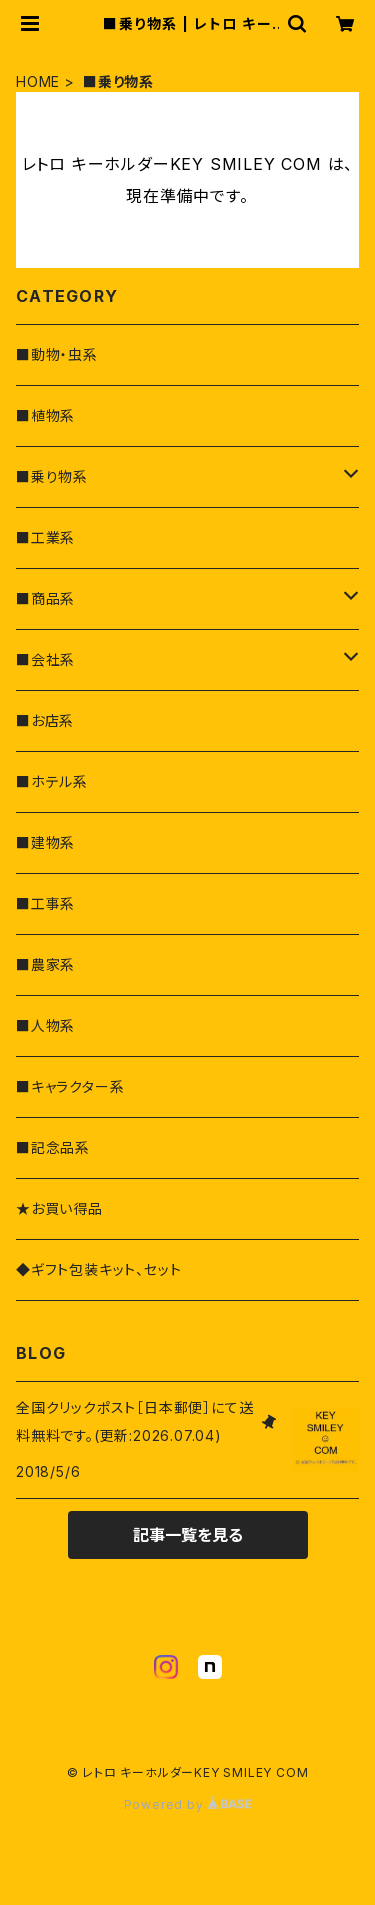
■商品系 (45, 598)
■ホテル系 (52, 781)
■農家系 (45, 964)
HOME (38, 81)
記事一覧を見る (188, 1535)
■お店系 (45, 720)
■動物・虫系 (57, 354)
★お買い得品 (59, 1208)
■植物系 (45, 415)
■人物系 (45, 1025)
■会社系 (45, 659)
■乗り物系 (52, 476)
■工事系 (45, 903)
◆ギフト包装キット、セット (98, 1269)
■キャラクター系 (70, 1086)
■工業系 (45, 537)
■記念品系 (53, 1147)
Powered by (188, 1804)
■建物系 (45, 842)
